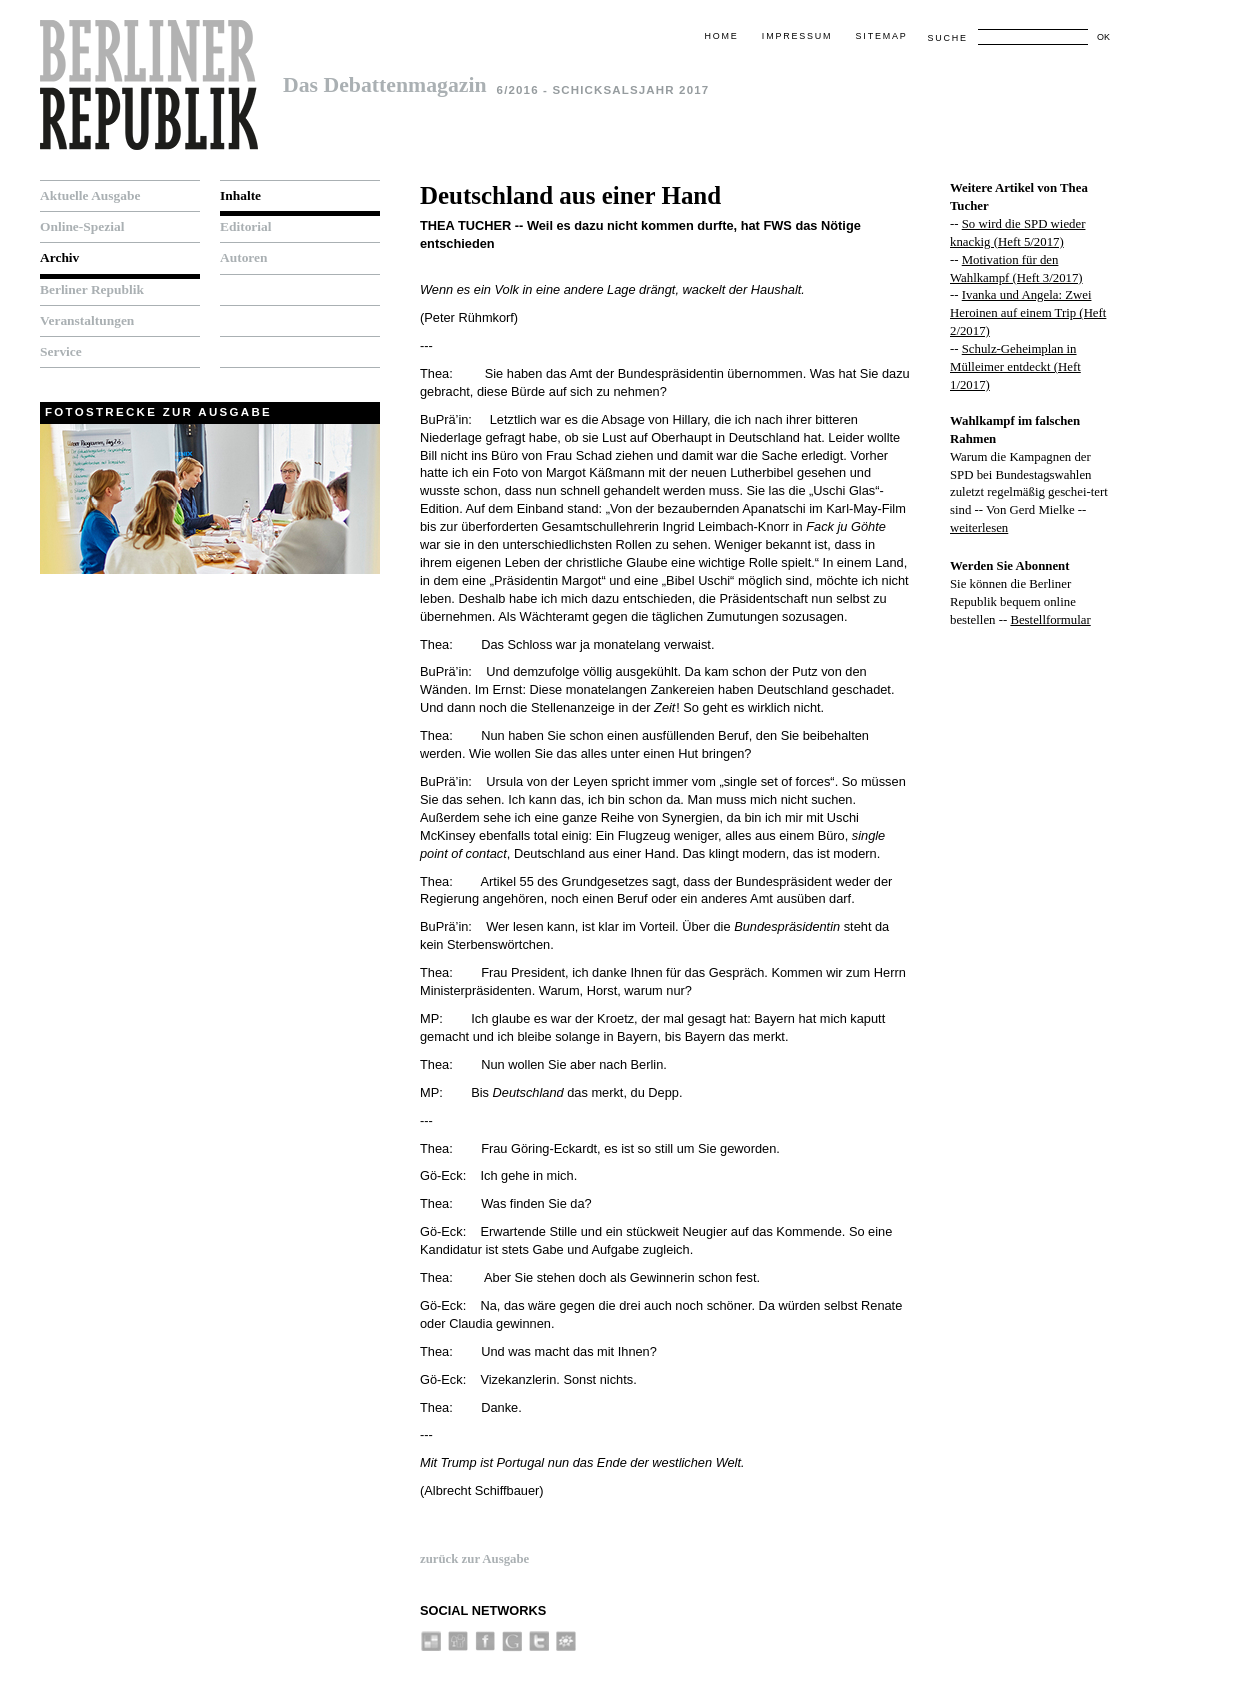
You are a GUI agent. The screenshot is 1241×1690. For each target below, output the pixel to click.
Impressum (797, 36)
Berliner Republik (92, 289)
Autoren (244, 257)
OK (1103, 37)
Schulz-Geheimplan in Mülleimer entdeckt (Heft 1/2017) (1015, 367)
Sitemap (882, 36)
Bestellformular (1050, 620)
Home (721, 36)
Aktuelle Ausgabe (90, 195)
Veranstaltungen (87, 320)
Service (61, 351)
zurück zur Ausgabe (474, 1559)
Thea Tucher (465, 225)
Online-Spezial (82, 226)
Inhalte (240, 195)
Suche (947, 38)
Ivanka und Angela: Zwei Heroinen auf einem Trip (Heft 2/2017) (1028, 313)
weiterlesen (979, 528)
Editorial (246, 226)
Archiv (59, 257)
